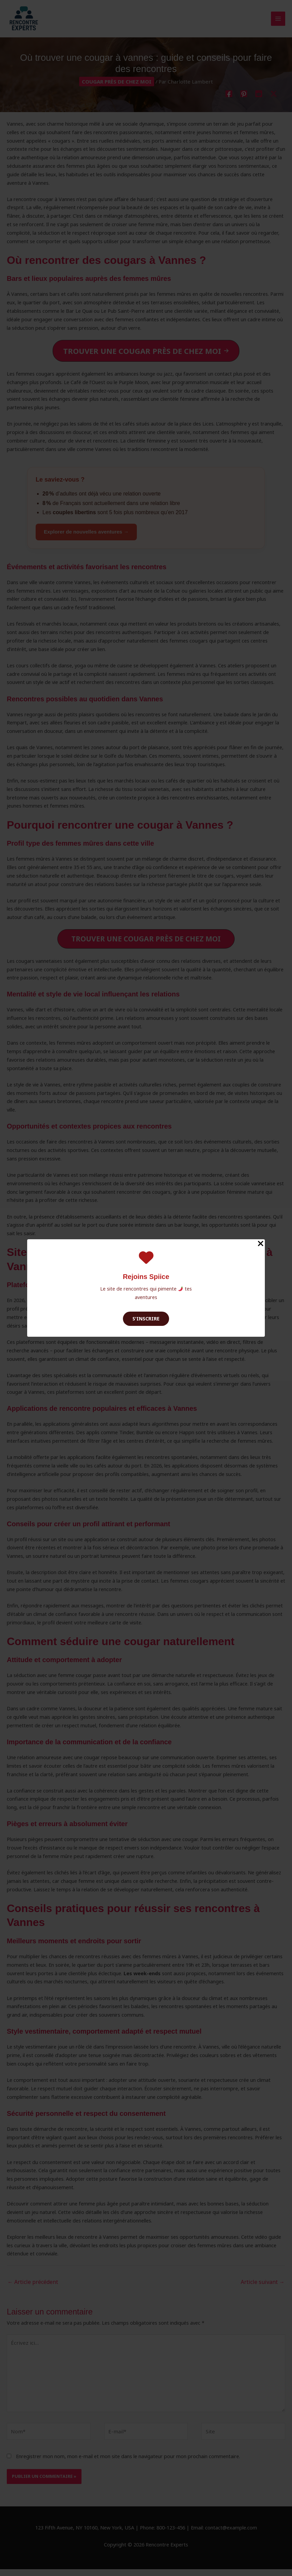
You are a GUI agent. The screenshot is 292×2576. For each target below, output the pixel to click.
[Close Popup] (260, 1244)
